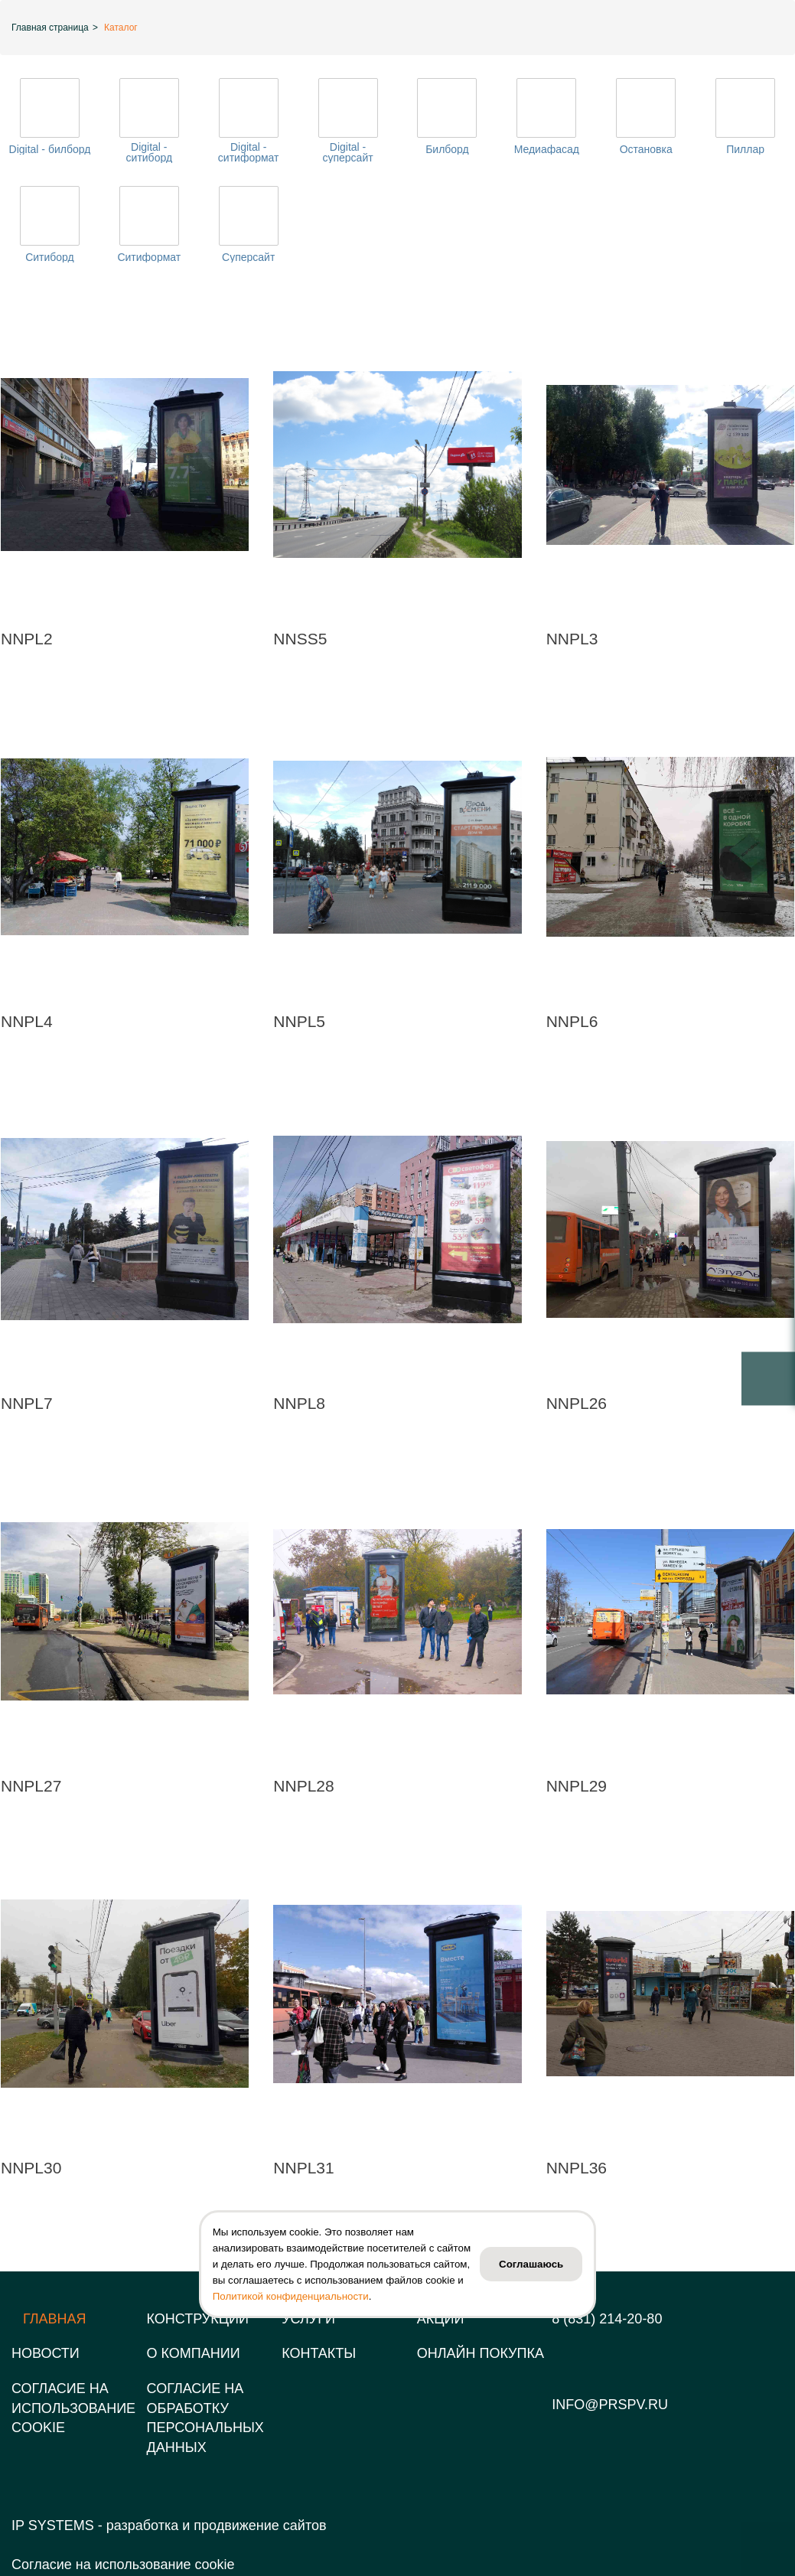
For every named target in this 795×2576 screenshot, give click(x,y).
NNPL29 (576, 1786)
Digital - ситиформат (248, 152)
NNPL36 (576, 2168)
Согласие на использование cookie (122, 2564)
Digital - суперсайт (347, 152)
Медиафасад (546, 149)
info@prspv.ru (610, 2404)
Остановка (646, 149)
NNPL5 (299, 1021)
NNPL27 (31, 1786)
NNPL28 (303, 1786)
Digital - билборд (50, 149)
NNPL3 (572, 638)
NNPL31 (303, 2168)
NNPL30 (31, 2168)
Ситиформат (149, 257)
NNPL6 (572, 1021)
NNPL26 (576, 1403)
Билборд (447, 149)
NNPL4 (27, 1021)
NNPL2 (27, 638)
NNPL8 (299, 1403)
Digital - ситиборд (149, 152)
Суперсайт (248, 257)
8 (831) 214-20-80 (607, 2319)
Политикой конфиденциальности (291, 2296)
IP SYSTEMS (52, 2525)
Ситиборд (49, 257)
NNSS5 (300, 638)
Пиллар (745, 149)
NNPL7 (27, 1403)
